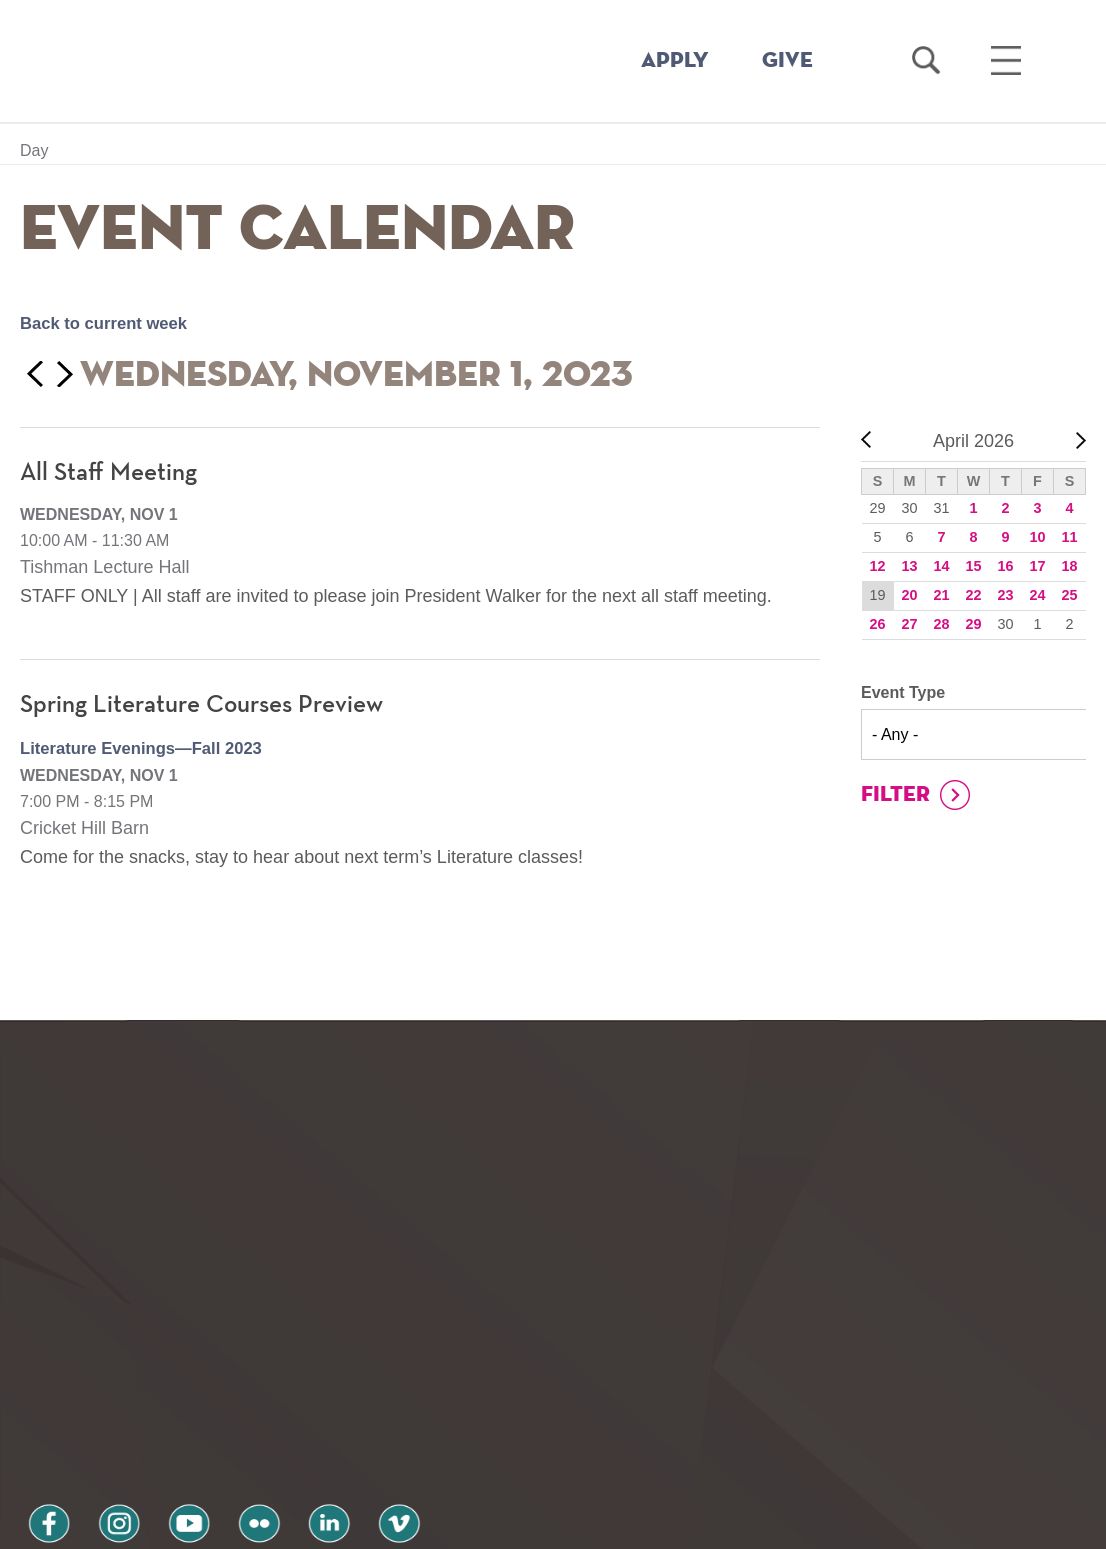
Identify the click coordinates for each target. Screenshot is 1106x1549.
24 (1037, 595)
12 (877, 566)
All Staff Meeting (112, 473)
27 (909, 624)
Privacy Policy (90, 1441)
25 (1069, 595)
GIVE (787, 61)
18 (1069, 566)
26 (877, 624)
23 (1005, 595)
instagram (99, 1388)
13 (909, 566)
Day (34, 150)
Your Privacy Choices (616, 1522)
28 (941, 624)
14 (941, 566)
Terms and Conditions (288, 1441)
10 (1037, 537)
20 (909, 595)
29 (973, 624)
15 (973, 566)
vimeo (327, 1388)
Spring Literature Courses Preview (211, 705)
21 (941, 595)
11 (1069, 537)
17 (1037, 566)
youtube (156, 1388)
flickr (213, 1388)
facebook (42, 1388)
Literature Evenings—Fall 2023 (151, 748)
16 (1005, 566)
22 (973, 595)
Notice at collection (428, 1522)
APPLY (675, 61)
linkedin (270, 1388)
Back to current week (110, 323)
